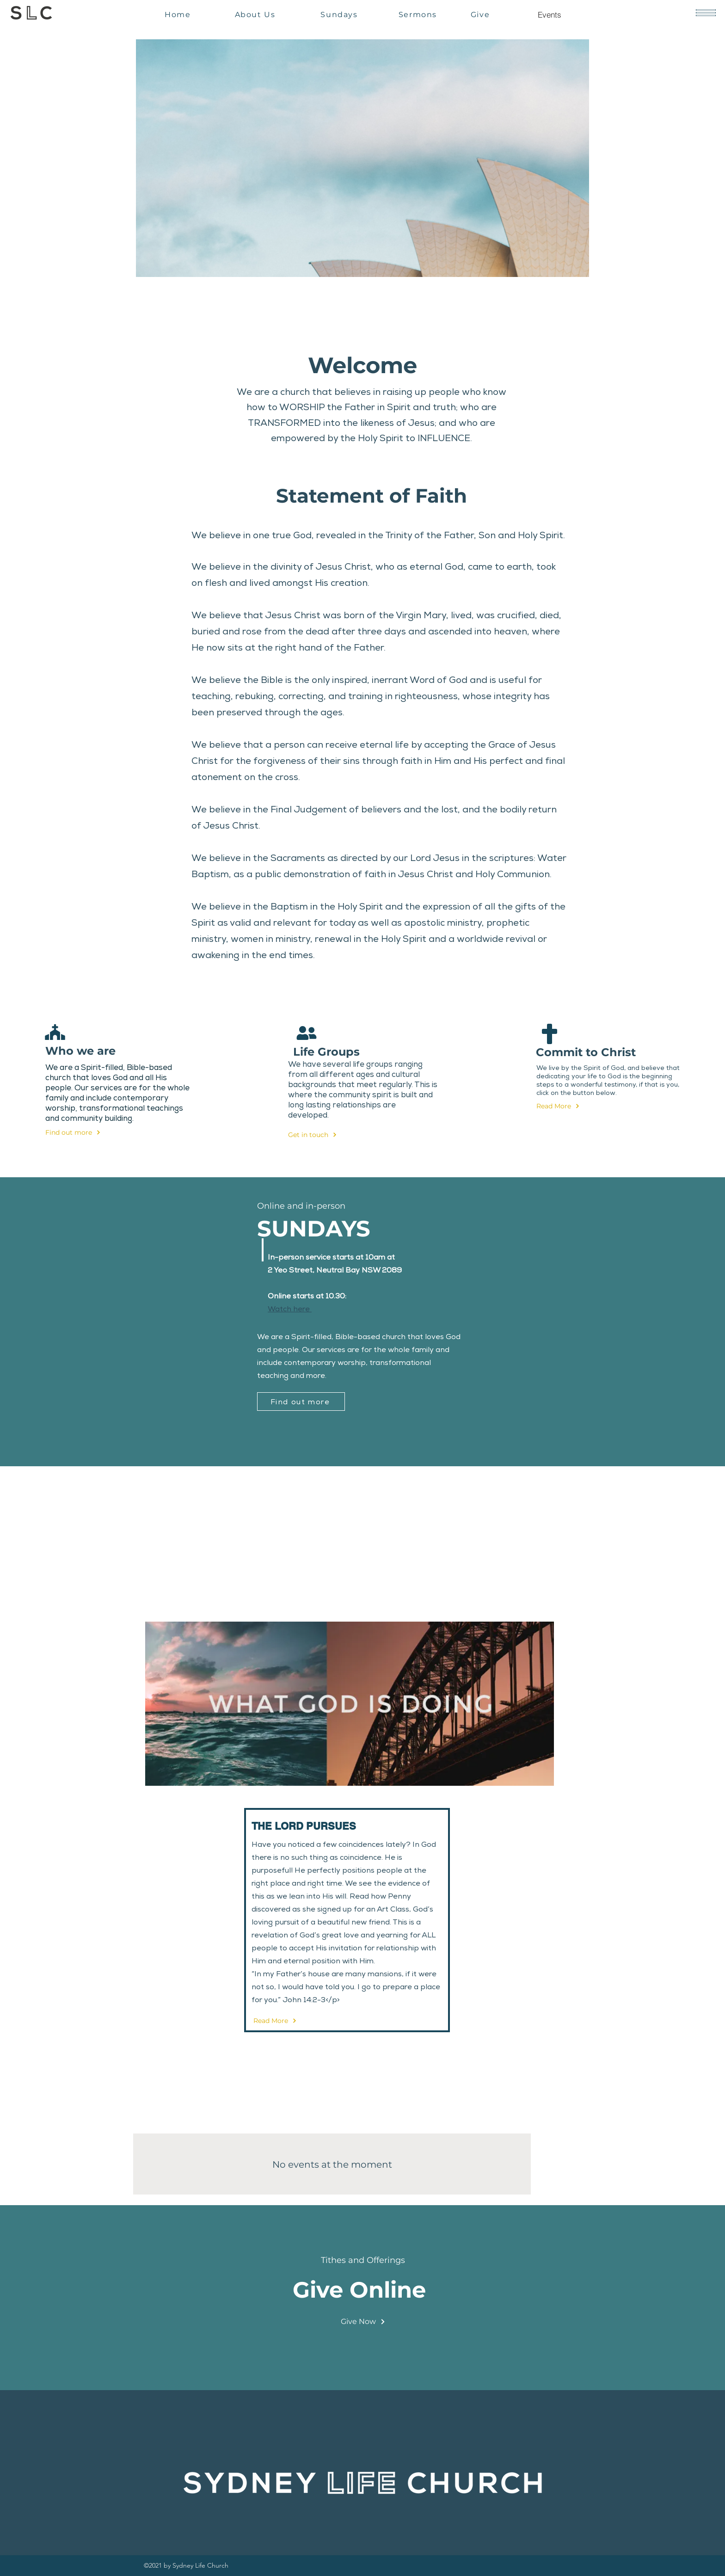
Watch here (290, 1309)
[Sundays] (340, 14)
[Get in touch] (319, 1134)
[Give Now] (363, 2321)
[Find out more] (76, 1132)
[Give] (481, 14)
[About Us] (256, 14)
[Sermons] (419, 14)
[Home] (179, 14)
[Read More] (567, 1106)
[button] (706, 12)
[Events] (549, 14)
